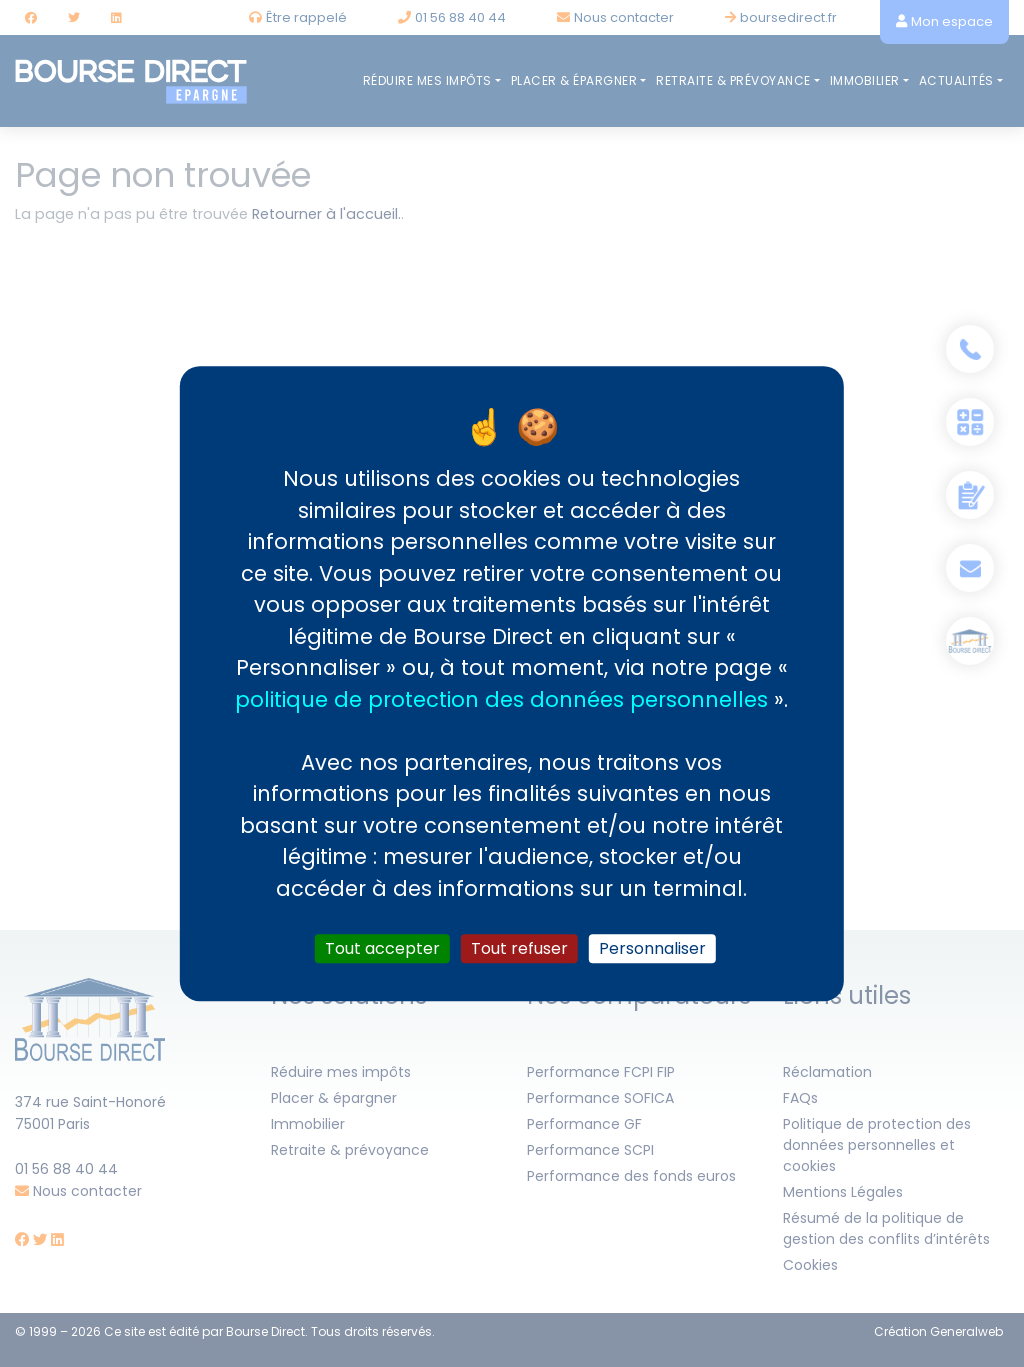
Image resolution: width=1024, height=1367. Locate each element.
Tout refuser (519, 948)
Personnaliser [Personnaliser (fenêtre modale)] (652, 948)
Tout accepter (382, 948)
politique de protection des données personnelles (501, 699)
